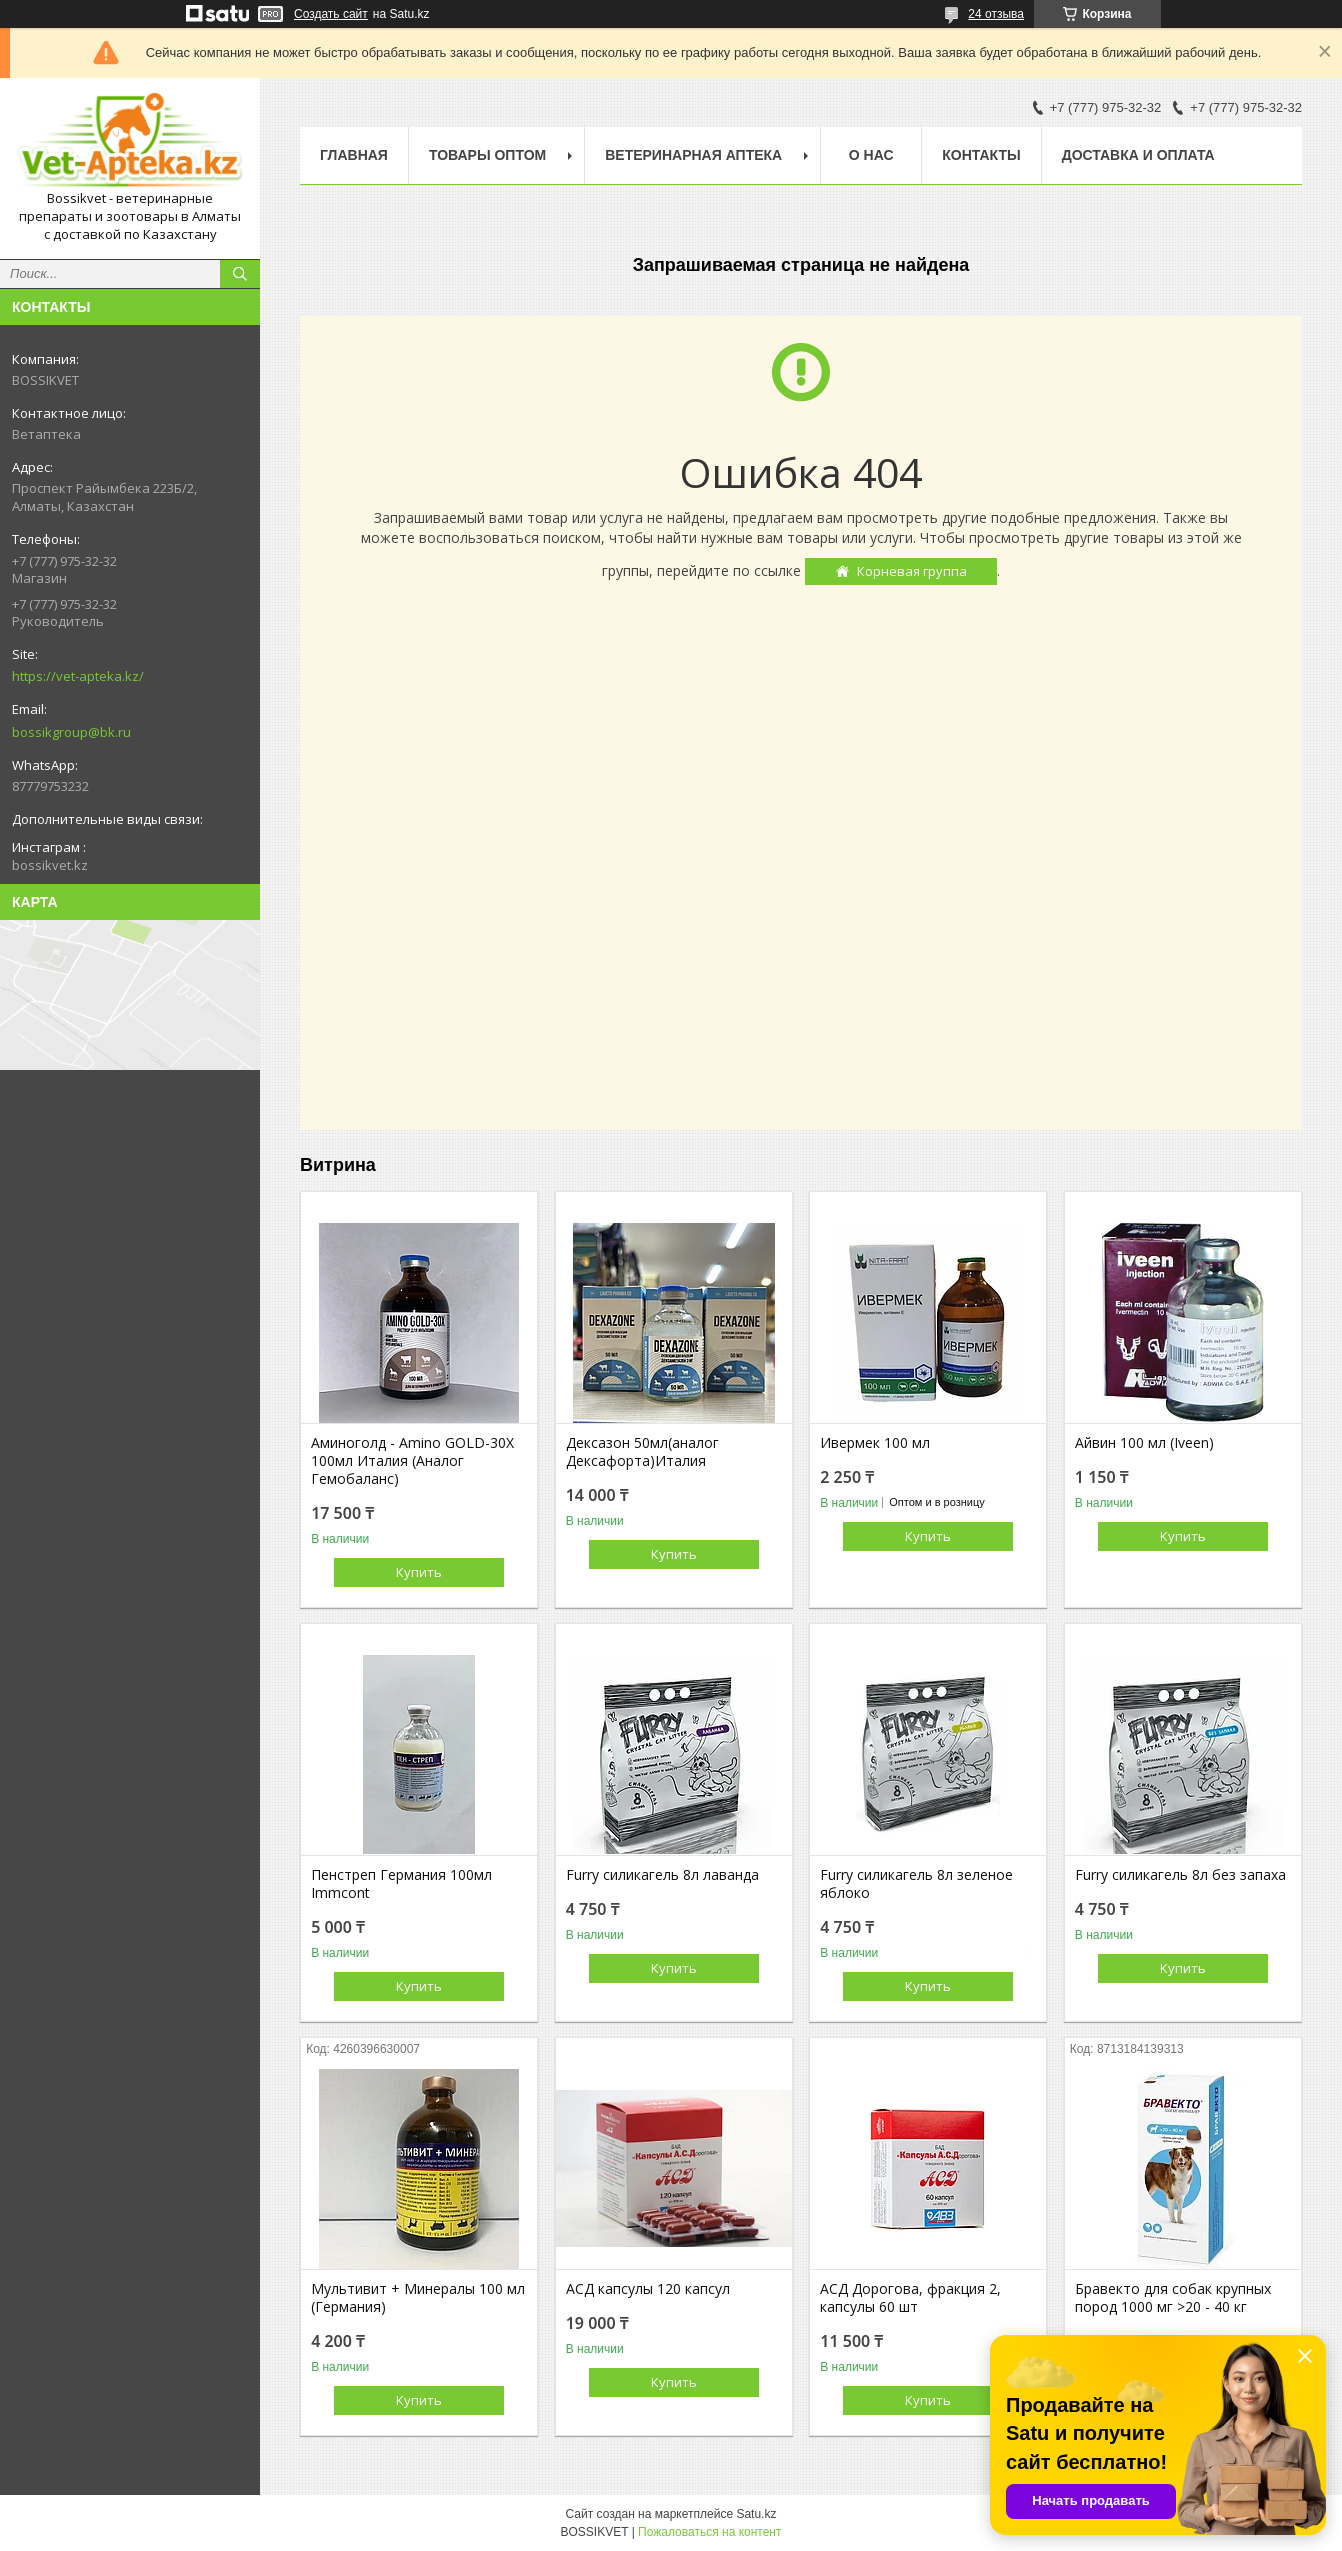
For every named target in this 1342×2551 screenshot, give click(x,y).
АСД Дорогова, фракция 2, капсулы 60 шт (910, 2298)
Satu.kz (756, 2514)
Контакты (981, 155)
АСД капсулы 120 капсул (648, 2289)
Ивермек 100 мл (875, 1443)
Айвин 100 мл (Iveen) (1144, 1443)
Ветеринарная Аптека (693, 155)
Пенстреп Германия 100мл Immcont (401, 1884)
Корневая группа (912, 571)
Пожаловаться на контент (709, 2532)
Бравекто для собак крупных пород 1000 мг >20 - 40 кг (1173, 2298)
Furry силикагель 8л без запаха (1180, 1875)
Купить (419, 1572)
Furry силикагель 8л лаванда (662, 1875)
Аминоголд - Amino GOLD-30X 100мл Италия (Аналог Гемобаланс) (412, 1461)
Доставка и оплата (1138, 155)
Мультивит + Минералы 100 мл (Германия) (418, 2298)
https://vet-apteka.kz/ (78, 676)
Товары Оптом (487, 155)
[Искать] (240, 274)
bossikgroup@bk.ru (71, 732)
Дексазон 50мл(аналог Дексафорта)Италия (642, 1452)
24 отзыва (996, 14)
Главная (354, 155)
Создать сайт (331, 14)
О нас (871, 155)
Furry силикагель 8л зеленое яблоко (916, 1884)
